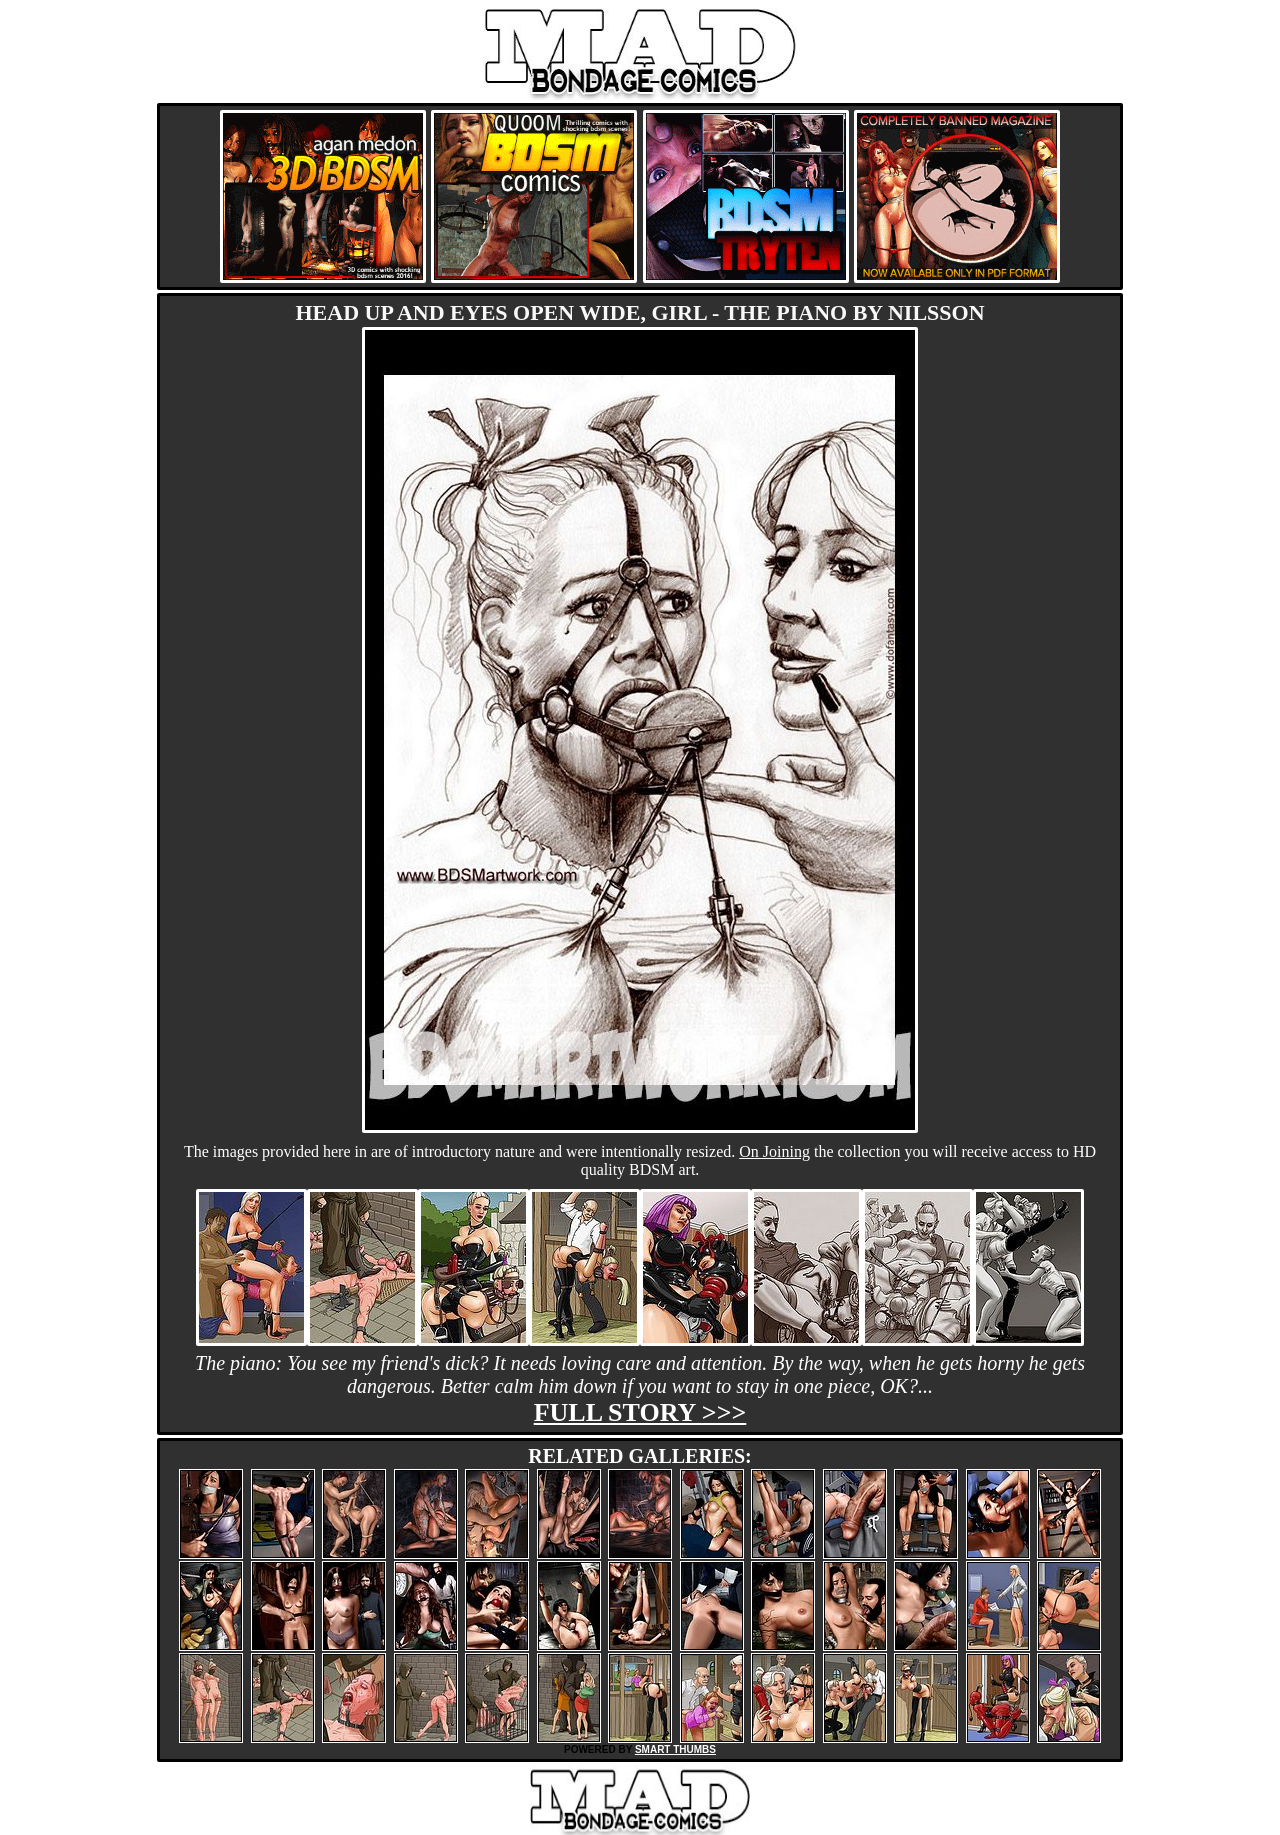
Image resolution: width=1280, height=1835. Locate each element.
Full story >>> (640, 1412)
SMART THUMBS (675, 1749)
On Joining (774, 1151)
